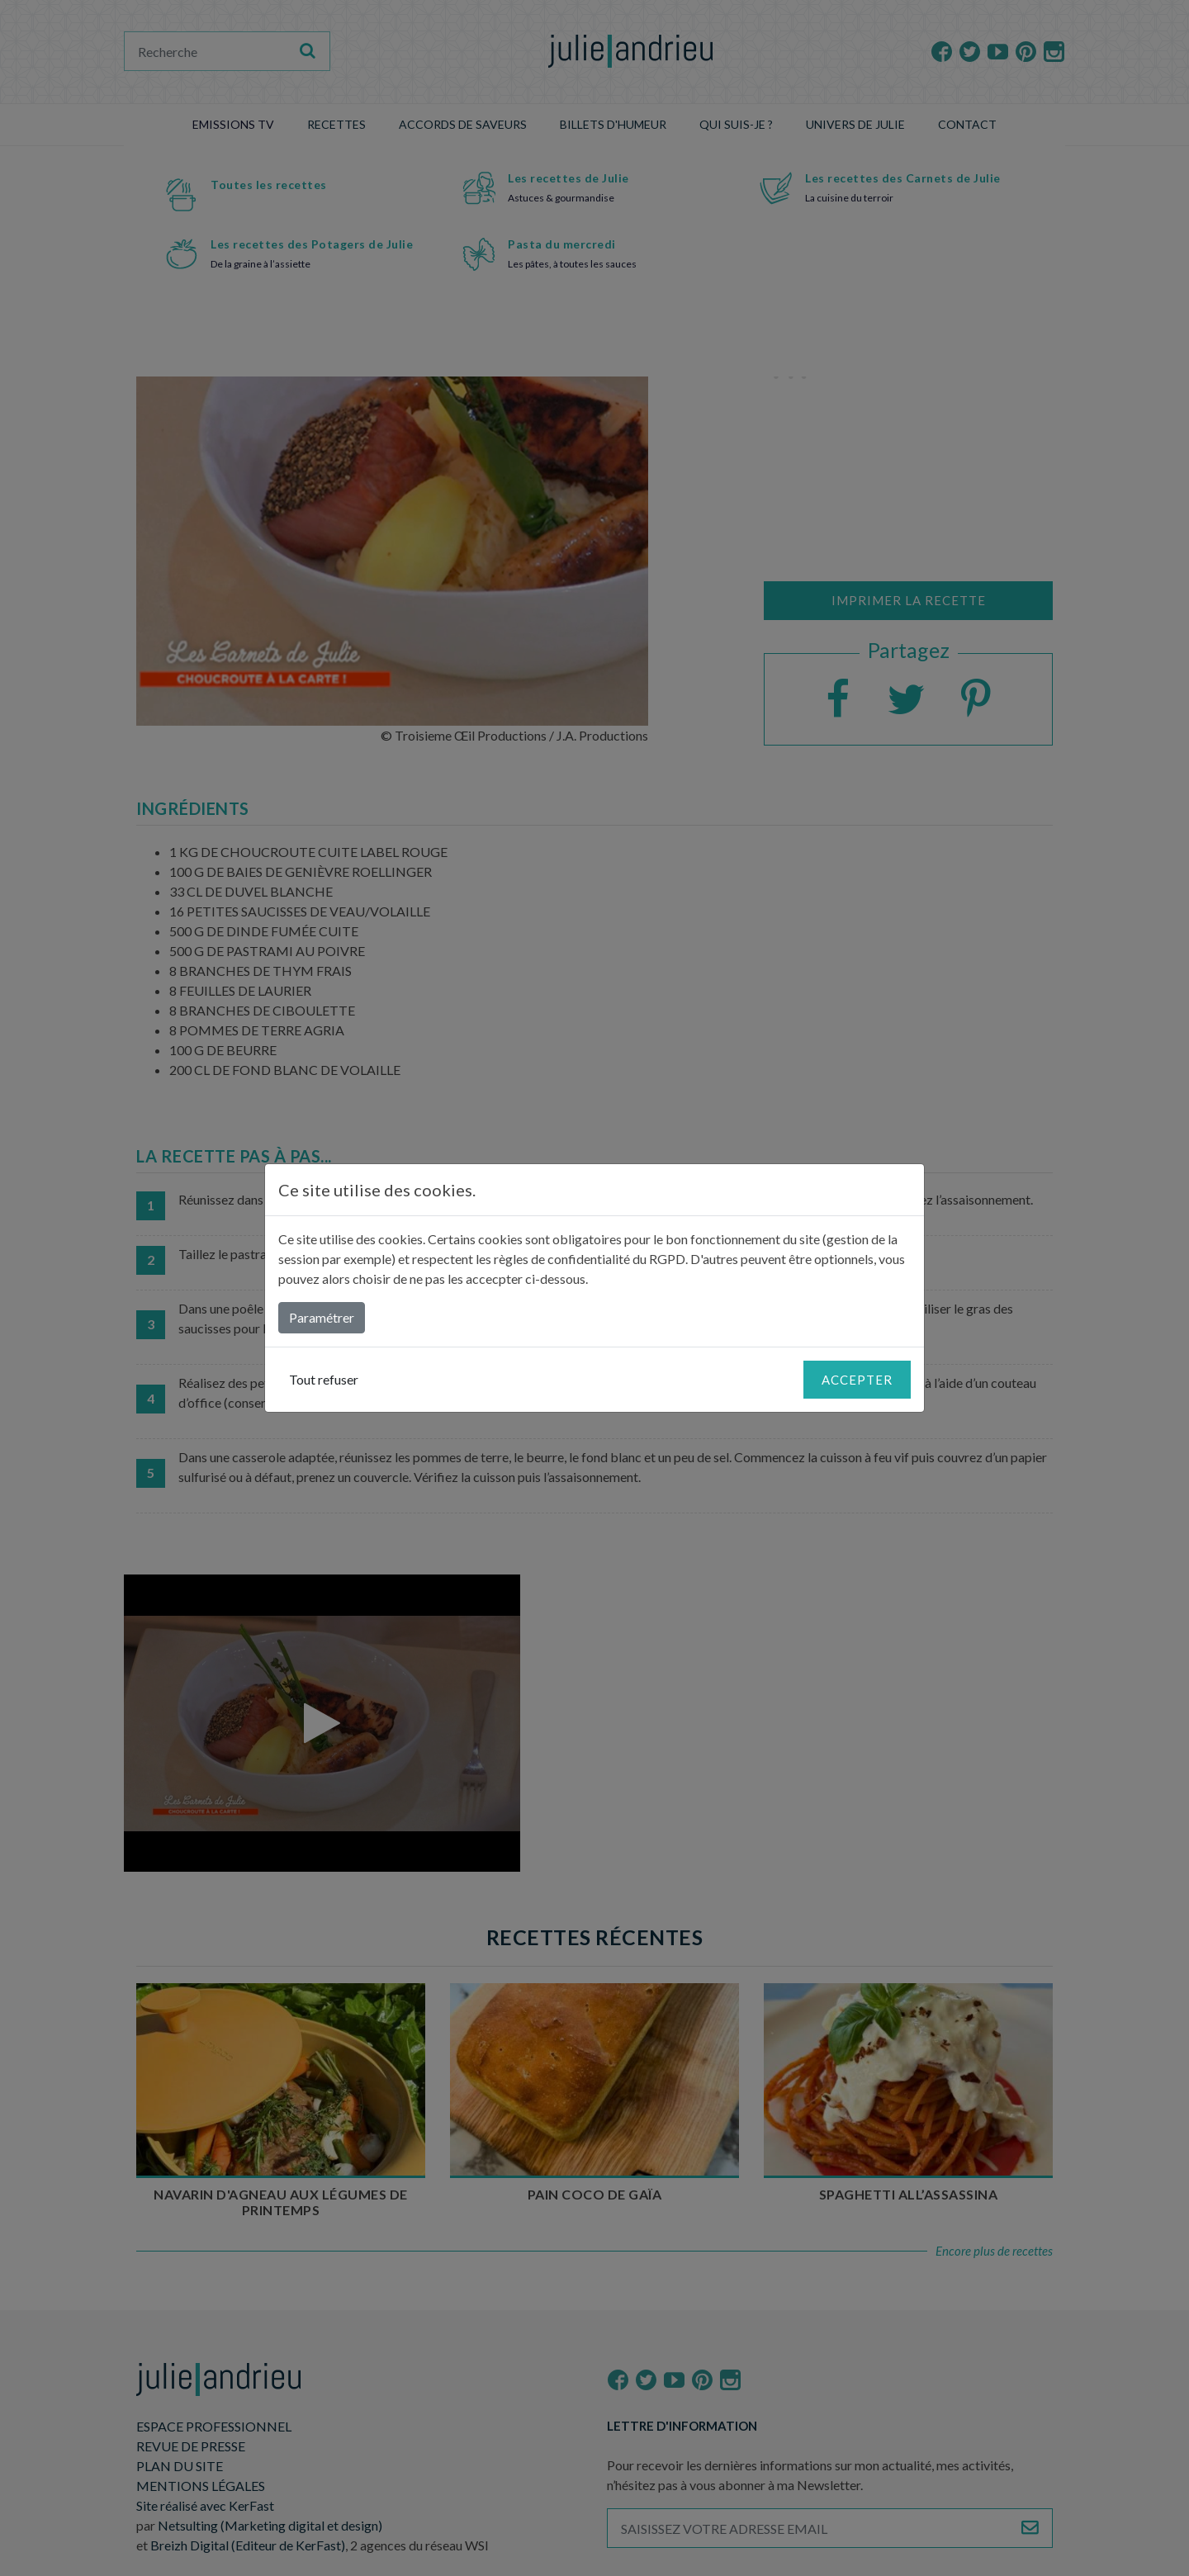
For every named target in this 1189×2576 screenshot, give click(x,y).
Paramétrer (321, 1317)
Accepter (857, 1379)
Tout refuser (323, 1379)
